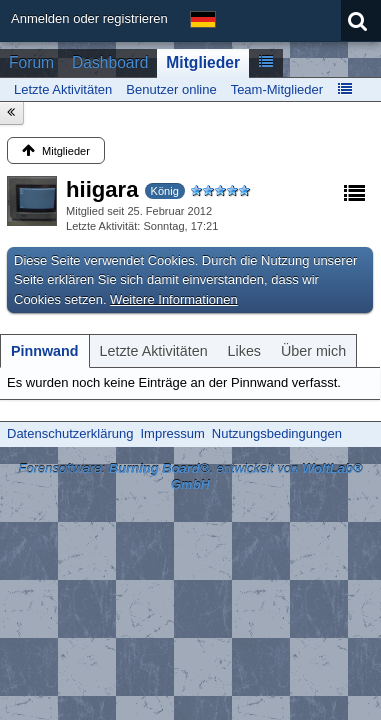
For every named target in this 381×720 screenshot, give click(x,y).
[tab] (45, 351)
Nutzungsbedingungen (277, 433)
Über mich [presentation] (313, 351)
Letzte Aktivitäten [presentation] (154, 351)
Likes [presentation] (244, 351)
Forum (31, 62)
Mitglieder (203, 62)
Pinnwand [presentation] (45, 351)
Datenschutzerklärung (70, 433)
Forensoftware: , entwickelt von (190, 477)
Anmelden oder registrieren (89, 18)
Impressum (172, 433)
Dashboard (110, 62)
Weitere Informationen (174, 299)
